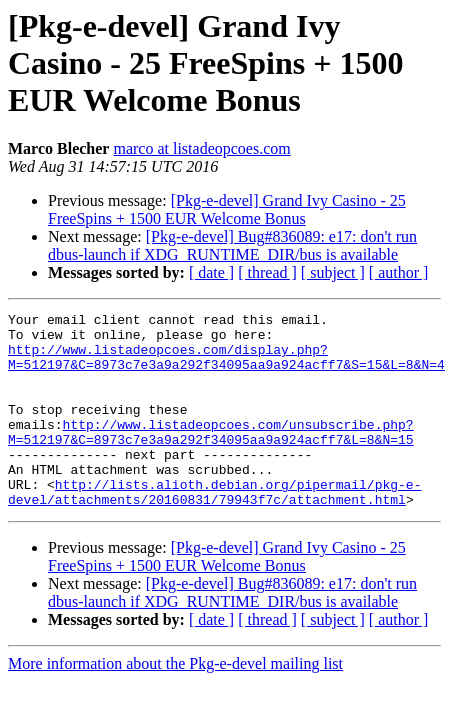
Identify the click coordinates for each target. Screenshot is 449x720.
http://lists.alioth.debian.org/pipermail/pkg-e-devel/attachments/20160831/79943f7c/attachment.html (214, 529)
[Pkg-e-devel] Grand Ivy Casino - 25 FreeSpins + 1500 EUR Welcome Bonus (227, 209)
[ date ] (211, 272)
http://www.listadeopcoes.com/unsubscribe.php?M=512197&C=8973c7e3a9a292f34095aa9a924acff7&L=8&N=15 (211, 457)
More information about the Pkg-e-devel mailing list (175, 702)
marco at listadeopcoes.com (201, 148)
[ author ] (399, 272)
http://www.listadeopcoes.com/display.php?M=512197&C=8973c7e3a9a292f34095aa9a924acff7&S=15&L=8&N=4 (226, 367)
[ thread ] (267, 272)
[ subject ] (333, 272)
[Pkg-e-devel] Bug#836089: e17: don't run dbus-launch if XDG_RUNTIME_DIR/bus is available (232, 245)
